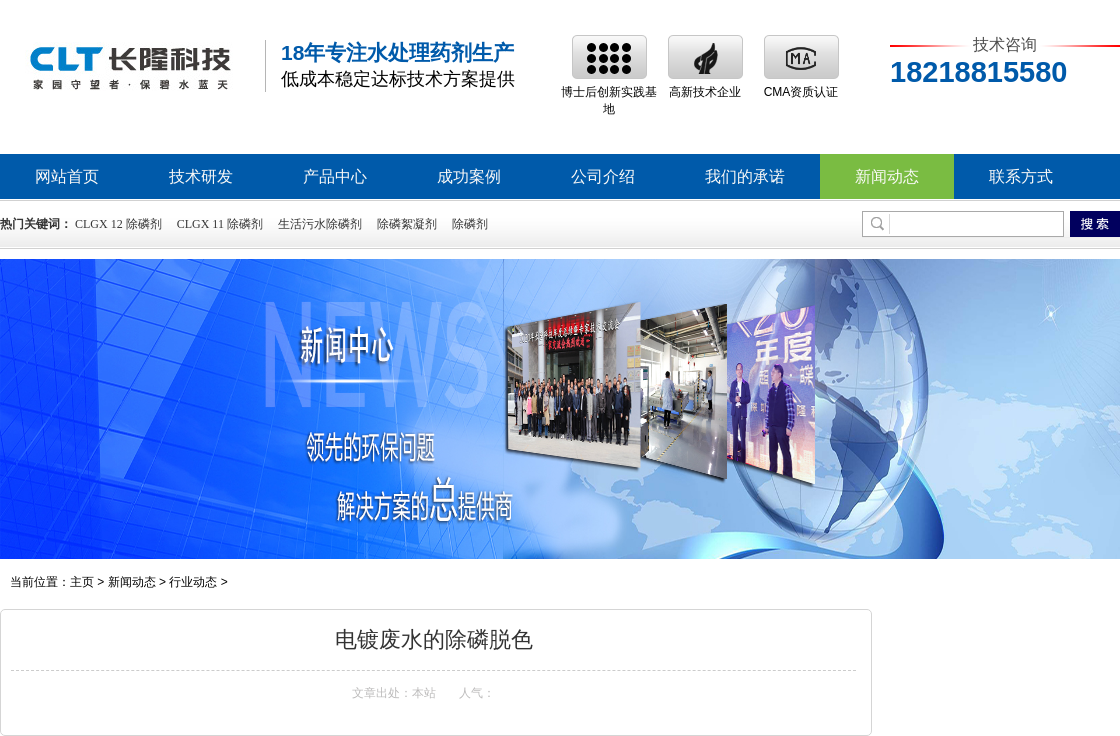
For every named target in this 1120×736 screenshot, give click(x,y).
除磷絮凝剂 (407, 224)
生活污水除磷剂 (320, 224)
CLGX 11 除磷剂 (220, 224)
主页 (82, 582)
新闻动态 (887, 176)
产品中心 (335, 176)
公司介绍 (603, 176)
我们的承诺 (745, 176)
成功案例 (469, 176)
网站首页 (67, 176)
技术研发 (201, 176)
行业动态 (193, 582)
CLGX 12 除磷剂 (118, 224)
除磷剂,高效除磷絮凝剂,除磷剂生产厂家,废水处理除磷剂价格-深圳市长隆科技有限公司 (130, 66)
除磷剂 (470, 224)
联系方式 (1021, 176)
